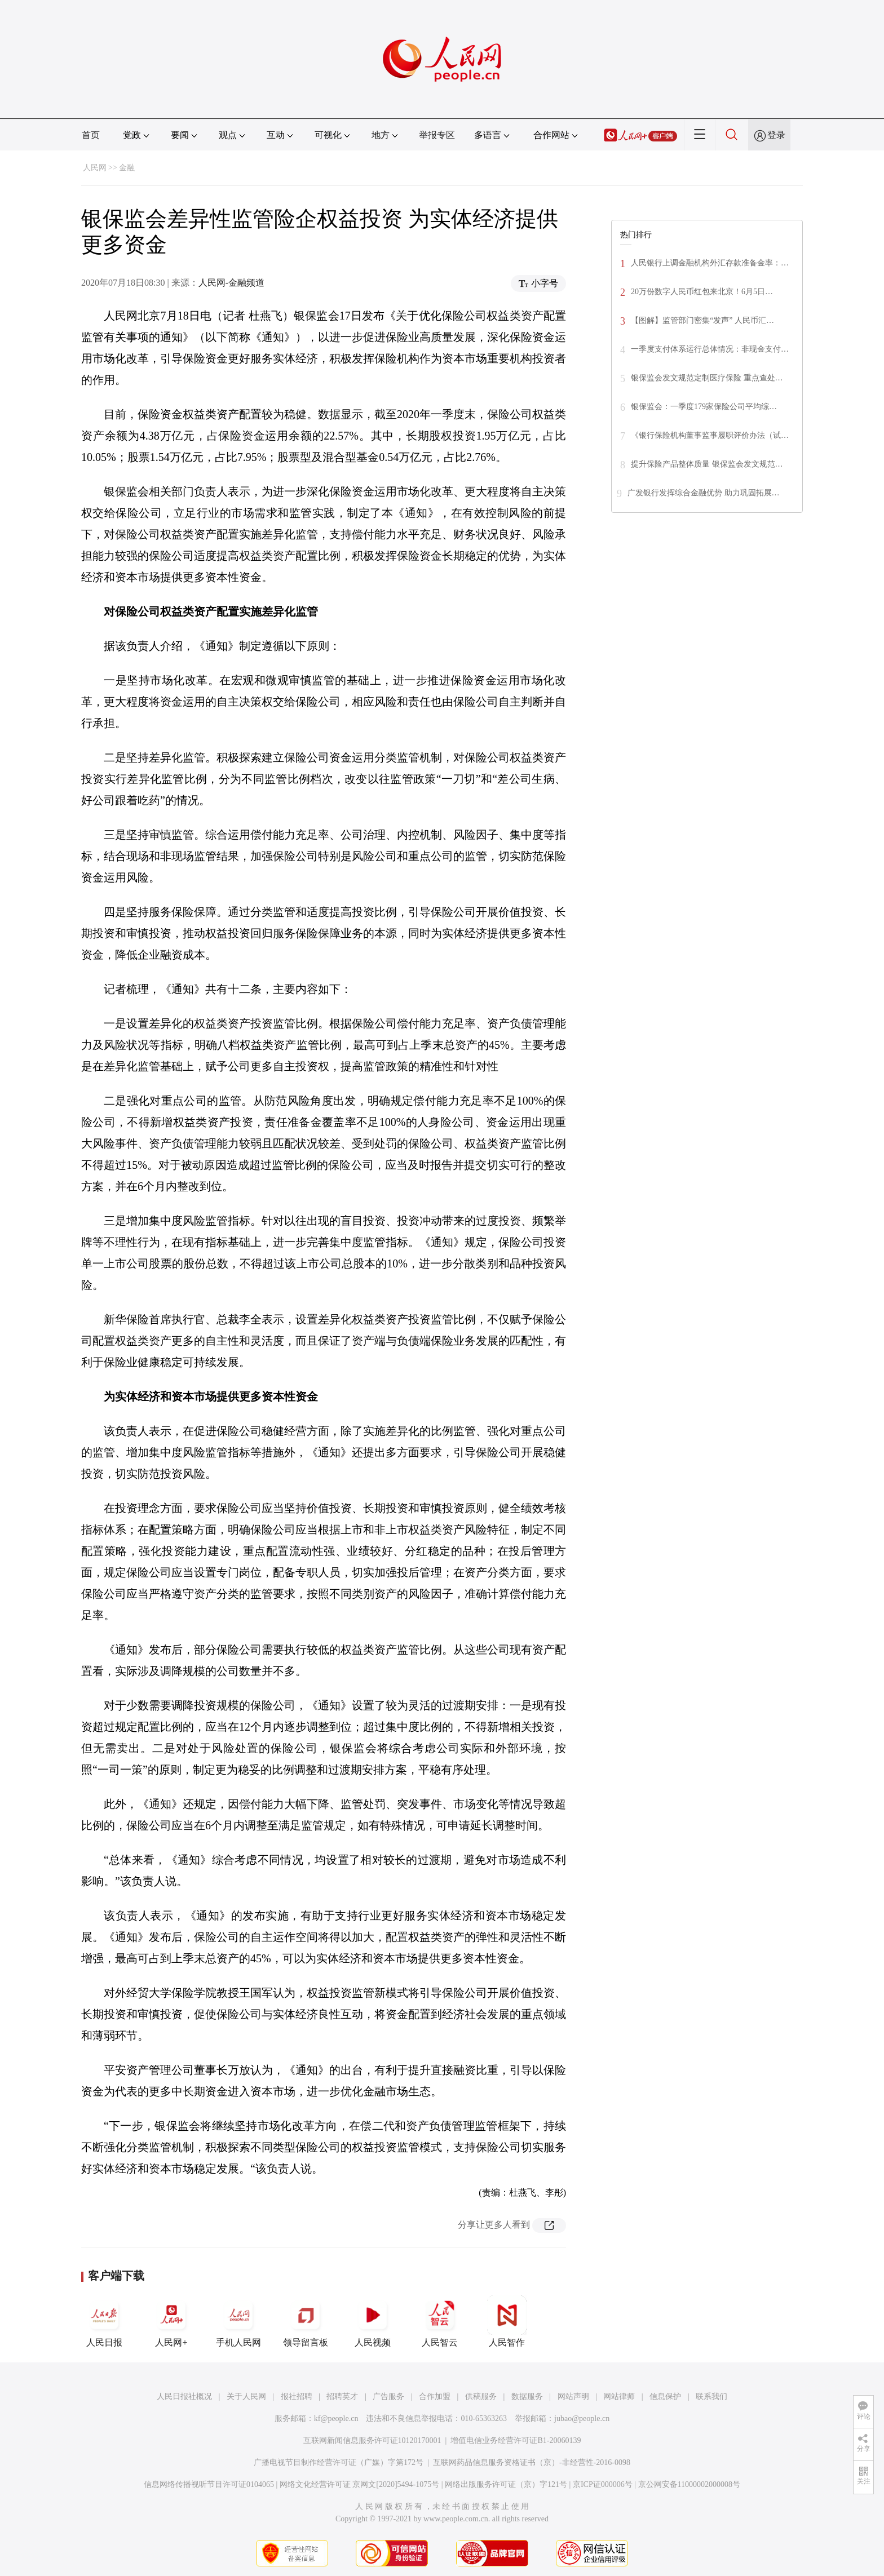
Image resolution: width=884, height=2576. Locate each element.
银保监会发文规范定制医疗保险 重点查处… (707, 378)
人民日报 (104, 2321)
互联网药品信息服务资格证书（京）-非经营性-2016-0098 (531, 2462)
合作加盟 (434, 2396)
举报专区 (437, 135)
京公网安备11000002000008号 (689, 2484)
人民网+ (171, 2321)
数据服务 (527, 2396)
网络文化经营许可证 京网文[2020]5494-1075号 (360, 2484)
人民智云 (439, 2321)
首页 (91, 135)
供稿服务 (481, 2396)
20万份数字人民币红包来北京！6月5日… (702, 291)
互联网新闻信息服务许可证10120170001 (372, 2440)
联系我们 (711, 2396)
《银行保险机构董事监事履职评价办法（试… (710, 435)
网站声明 (573, 2396)
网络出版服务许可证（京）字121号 (506, 2484)
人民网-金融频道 (231, 282)
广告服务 (388, 2396)
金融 (127, 167)
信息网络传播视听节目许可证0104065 (209, 2484)
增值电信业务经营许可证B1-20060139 (515, 2440)
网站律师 (619, 2396)
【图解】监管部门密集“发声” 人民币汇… (702, 320)
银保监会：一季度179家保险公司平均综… (704, 406)
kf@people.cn (336, 2418)
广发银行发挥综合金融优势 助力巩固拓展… (703, 493)
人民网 (95, 167)
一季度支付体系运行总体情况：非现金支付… (710, 349)
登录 (776, 135)
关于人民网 (246, 2396)
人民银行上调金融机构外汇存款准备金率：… (710, 263)
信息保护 (665, 2396)
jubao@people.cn (581, 2418)
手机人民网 (238, 2321)
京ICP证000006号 (603, 2484)
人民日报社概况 (184, 2396)
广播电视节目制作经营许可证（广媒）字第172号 (338, 2462)
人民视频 (372, 2321)
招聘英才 (342, 2396)
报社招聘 (296, 2396)
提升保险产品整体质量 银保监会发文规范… (707, 464)
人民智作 (507, 2321)
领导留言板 (305, 2321)
